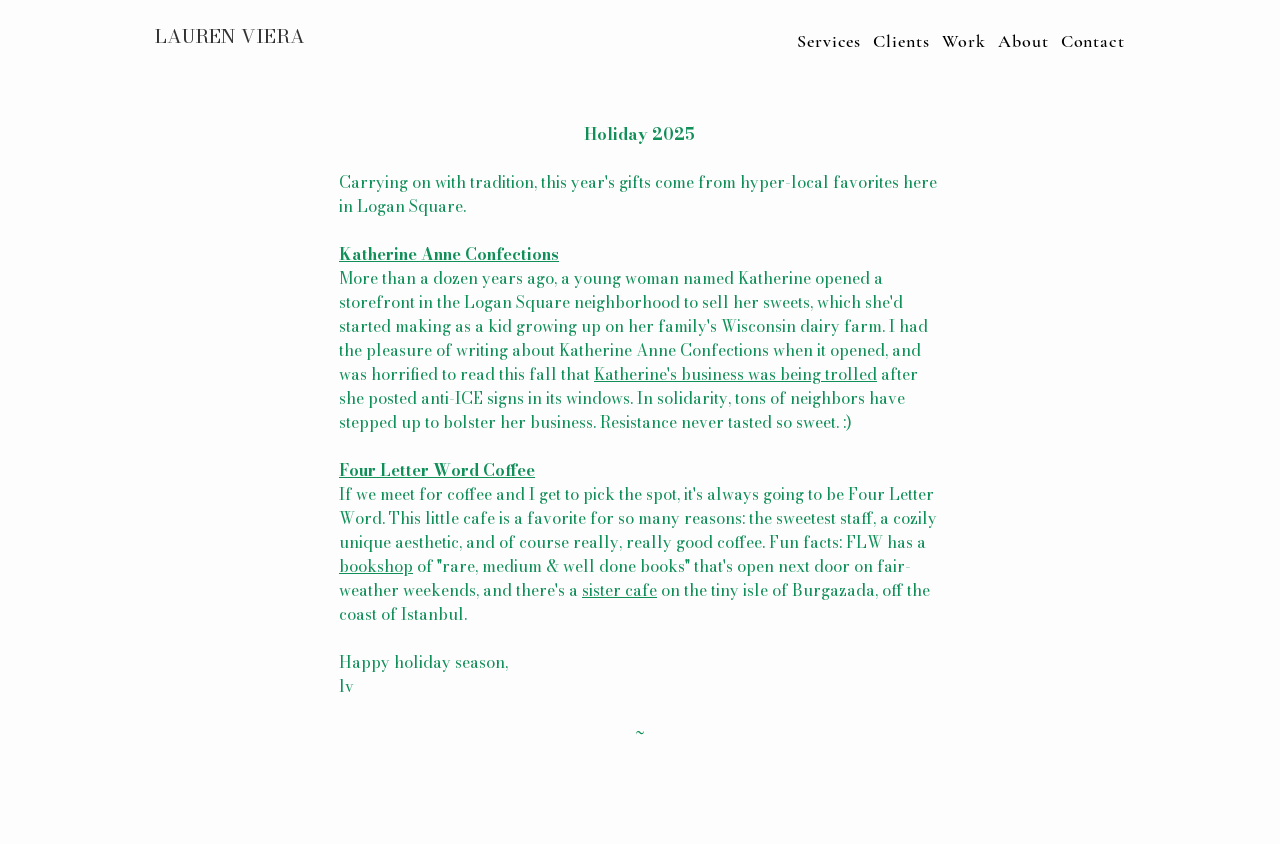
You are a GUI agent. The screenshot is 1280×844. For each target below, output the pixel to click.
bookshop (376, 566)
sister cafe (619, 590)
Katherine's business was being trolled (735, 374)
